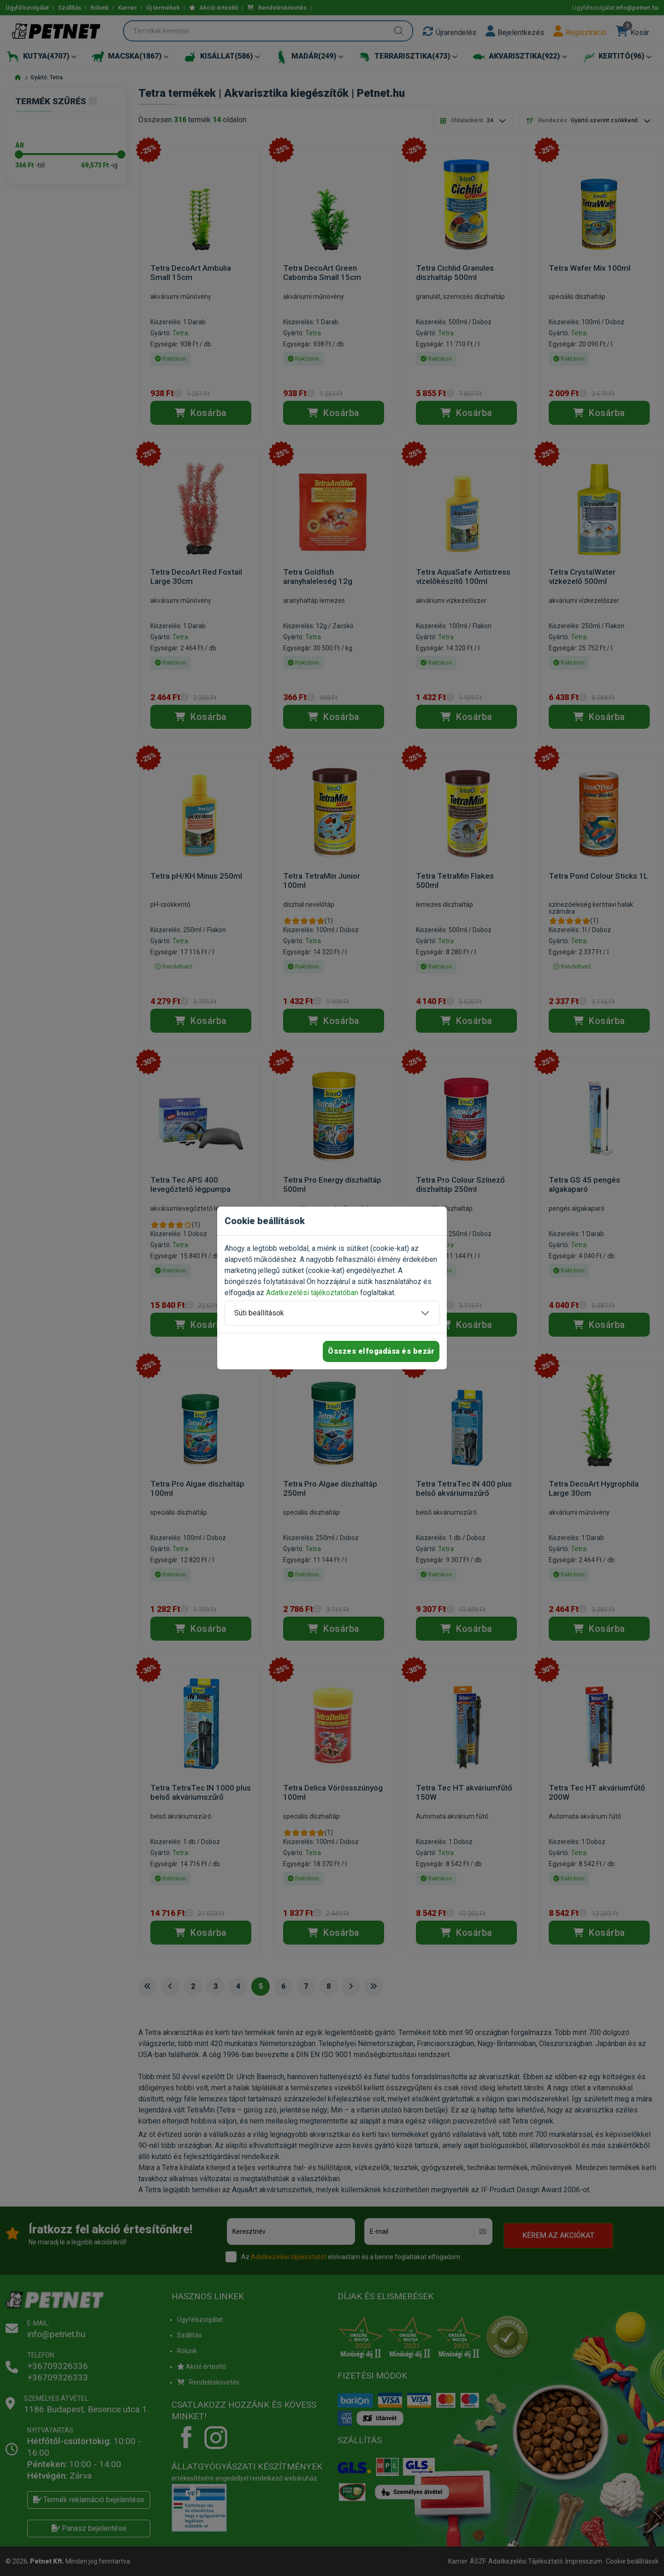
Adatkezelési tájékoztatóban (312, 1292)
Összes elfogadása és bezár (381, 1351)
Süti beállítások (259, 1313)
